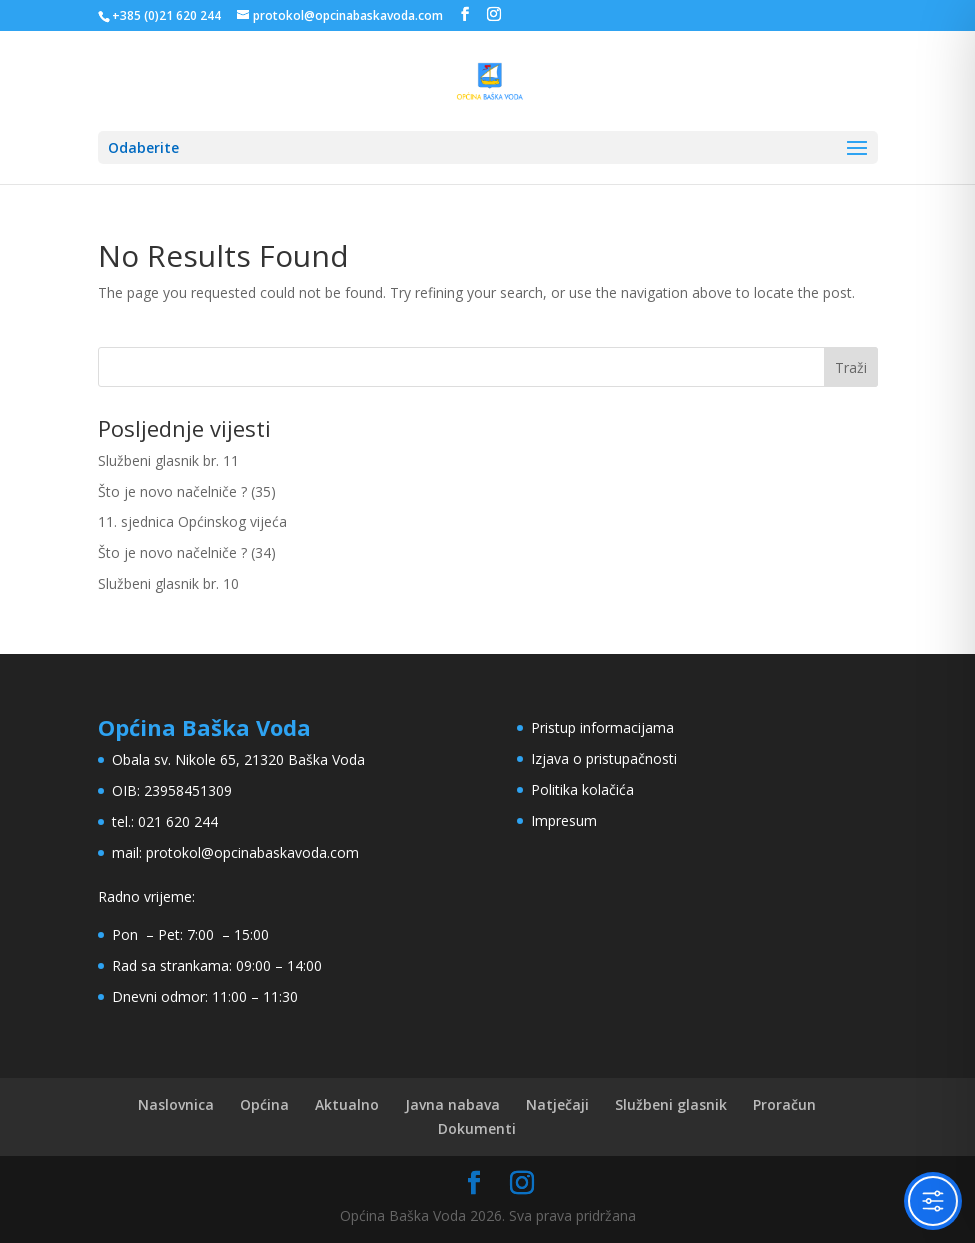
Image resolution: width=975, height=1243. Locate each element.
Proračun (784, 1104)
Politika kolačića (582, 789)
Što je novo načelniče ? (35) (187, 491)
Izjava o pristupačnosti (604, 758)
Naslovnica (176, 1104)
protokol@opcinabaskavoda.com (252, 852)
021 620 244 (178, 821)
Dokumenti (477, 1128)
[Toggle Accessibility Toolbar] (933, 1201)
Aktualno (347, 1104)
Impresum (564, 820)
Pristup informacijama (602, 727)
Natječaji (557, 1104)
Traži (851, 367)
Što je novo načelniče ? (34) (187, 552)
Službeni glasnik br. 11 (168, 460)
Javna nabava (452, 1104)
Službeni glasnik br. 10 (168, 583)
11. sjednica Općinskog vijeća (192, 521)
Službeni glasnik (671, 1104)
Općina (264, 1104)
